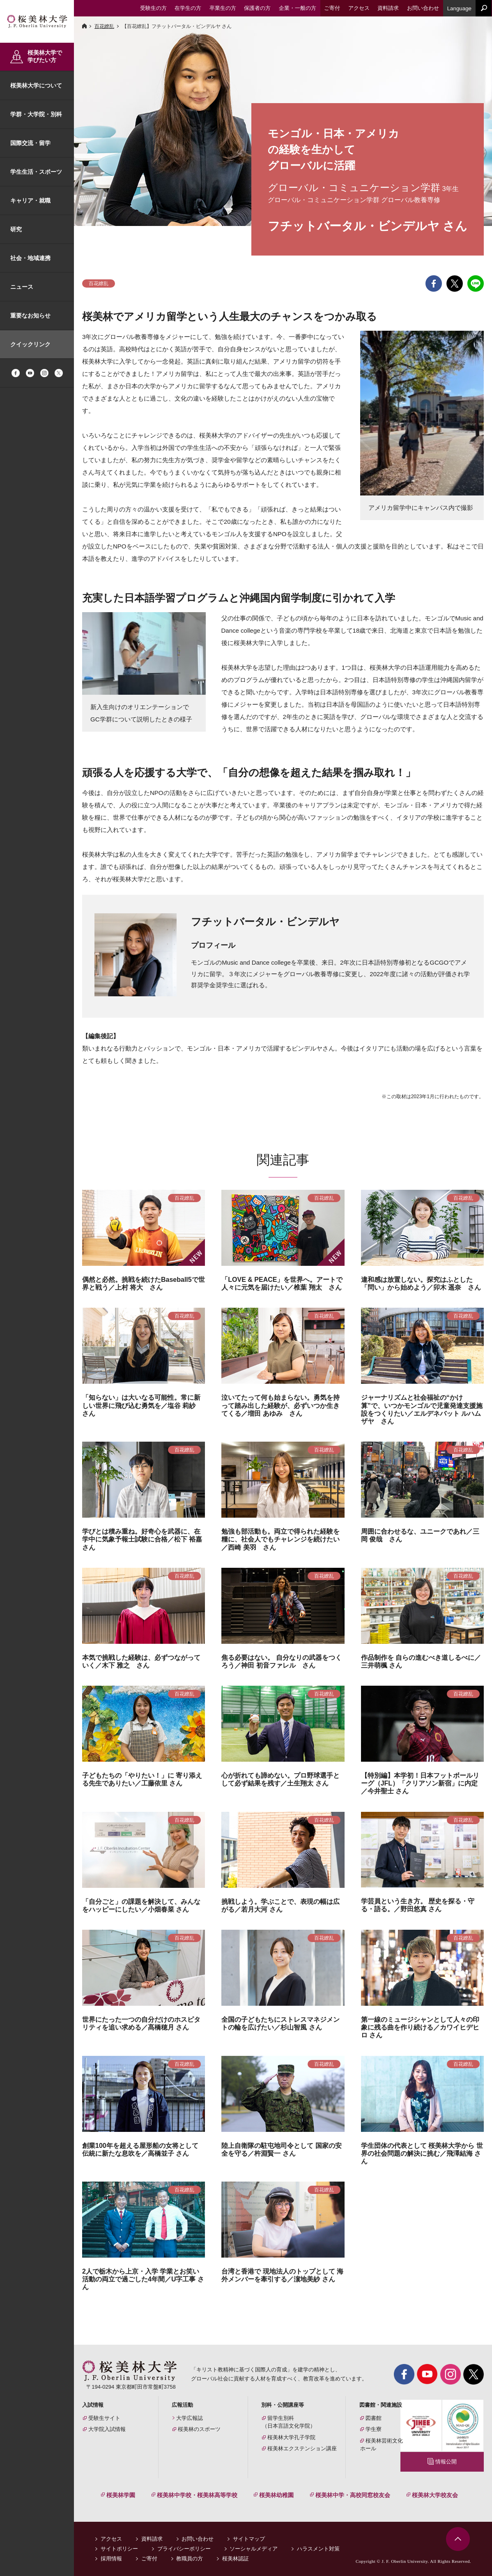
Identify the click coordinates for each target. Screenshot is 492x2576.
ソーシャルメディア (254, 2549)
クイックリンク (30, 344)
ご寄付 (149, 2558)
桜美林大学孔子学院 (291, 2437)
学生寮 (374, 2429)
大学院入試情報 (107, 2429)
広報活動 (182, 2405)
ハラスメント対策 (318, 2549)
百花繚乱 (104, 26)
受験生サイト (104, 2418)
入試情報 (92, 2405)
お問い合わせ (198, 2539)
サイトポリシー (119, 2549)
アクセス (111, 2539)
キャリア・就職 (30, 200)
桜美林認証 (235, 2558)
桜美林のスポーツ (199, 2429)
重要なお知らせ (30, 315)
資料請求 (152, 2539)
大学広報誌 (189, 2418)
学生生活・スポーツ (36, 171)
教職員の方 (189, 2558)
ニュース (21, 286)
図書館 (374, 2418)
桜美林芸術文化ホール (381, 2445)
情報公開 (446, 2461)
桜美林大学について (36, 85)
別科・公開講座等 (282, 2405)
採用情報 (111, 2558)
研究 (16, 229)
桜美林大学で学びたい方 (45, 56)
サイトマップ (249, 2539)
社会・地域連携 (30, 258)
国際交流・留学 (30, 143)
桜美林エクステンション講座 (302, 2448)
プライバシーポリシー (184, 2549)
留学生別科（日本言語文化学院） (288, 2422)
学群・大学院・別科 (36, 114)
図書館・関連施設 (380, 2405)
